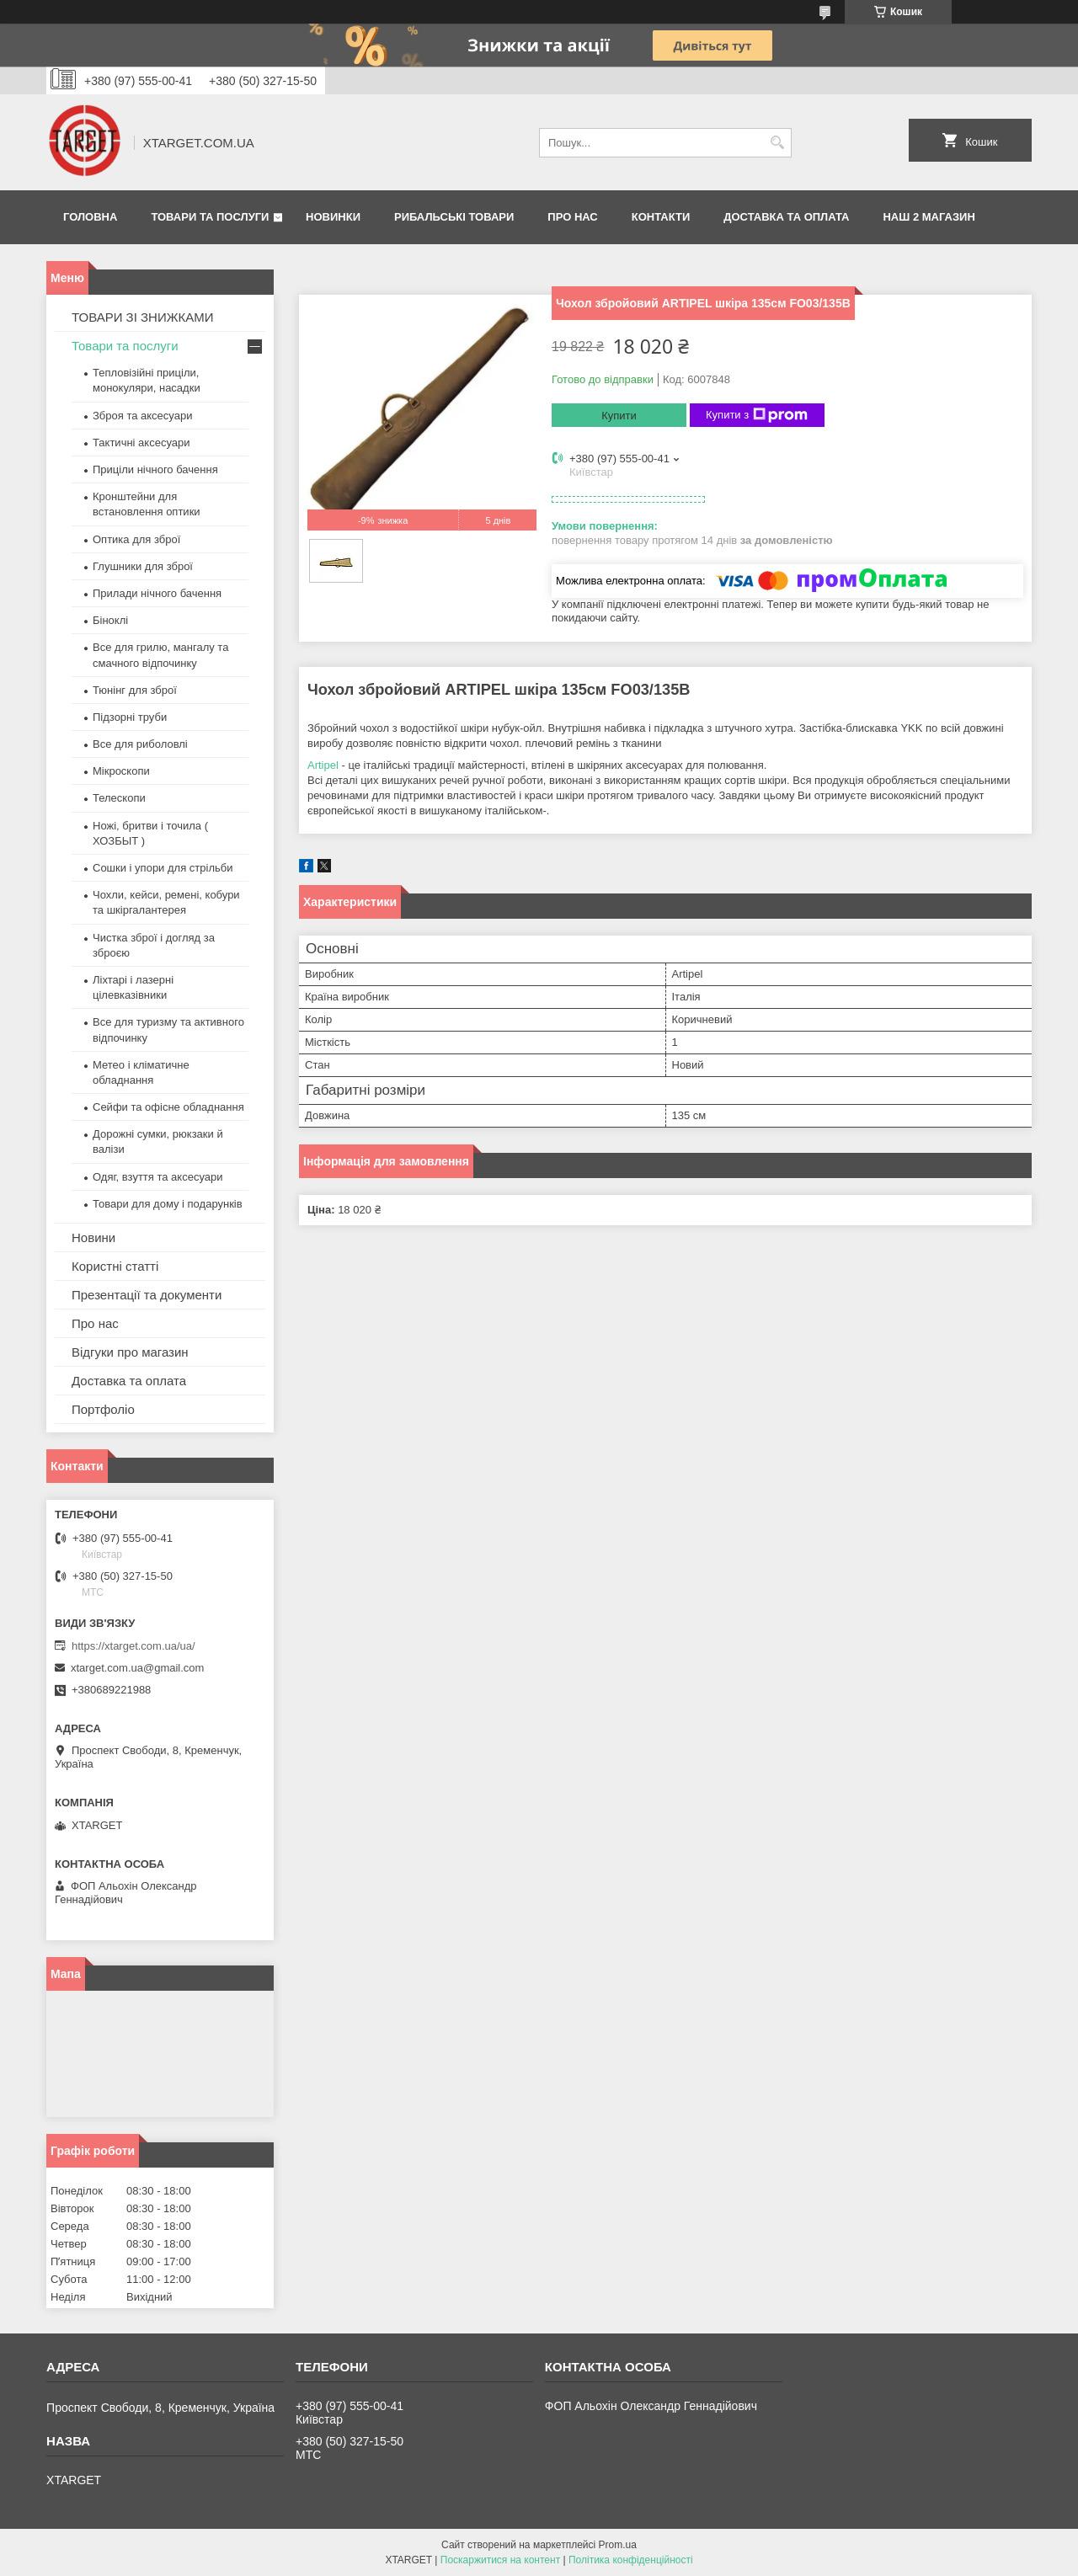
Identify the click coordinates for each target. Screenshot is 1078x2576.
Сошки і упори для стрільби (162, 867)
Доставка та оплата (786, 217)
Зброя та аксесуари (142, 415)
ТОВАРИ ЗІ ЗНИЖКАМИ (143, 317)
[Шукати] (777, 142)
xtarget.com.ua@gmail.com (137, 1667)
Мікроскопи (121, 771)
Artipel (323, 765)
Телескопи (119, 798)
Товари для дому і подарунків (168, 1203)
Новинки (333, 217)
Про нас (572, 217)
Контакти (661, 217)
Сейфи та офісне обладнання (168, 1107)
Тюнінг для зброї (135, 690)
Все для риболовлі (140, 744)
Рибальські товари (454, 217)
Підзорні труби (130, 717)
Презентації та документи (146, 1295)
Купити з (757, 415)
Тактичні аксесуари (141, 442)
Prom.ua (618, 2545)
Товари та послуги (210, 217)
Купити (619, 415)
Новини (93, 1237)
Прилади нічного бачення (157, 593)
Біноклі (110, 620)
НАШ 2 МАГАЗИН (928, 217)
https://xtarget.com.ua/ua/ (133, 1646)
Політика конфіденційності (630, 2560)
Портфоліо (103, 1409)
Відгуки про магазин (130, 1352)
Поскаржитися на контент (500, 2560)
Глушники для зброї (143, 566)
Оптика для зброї (136, 539)
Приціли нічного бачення (155, 469)
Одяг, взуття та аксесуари (157, 1177)
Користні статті (115, 1266)
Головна (90, 217)
